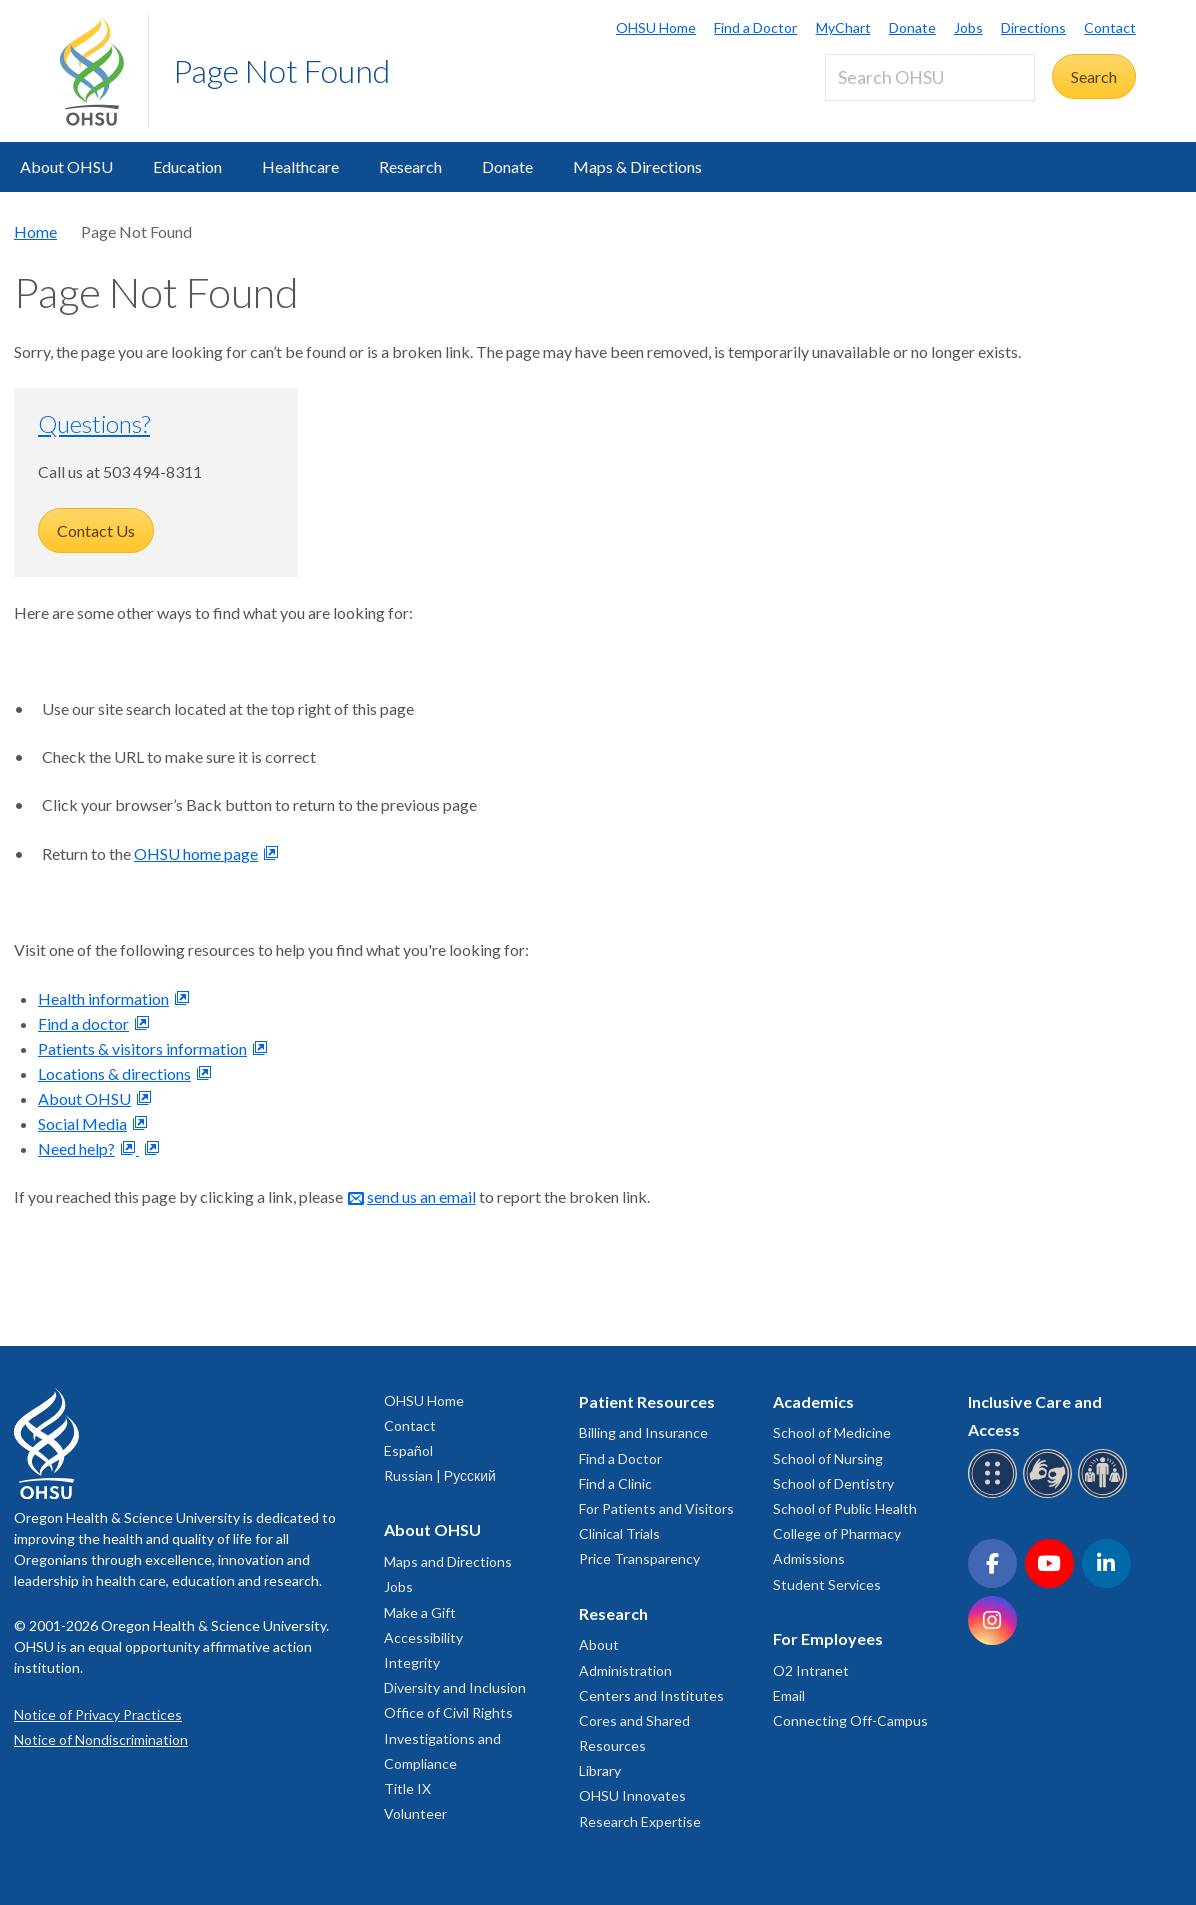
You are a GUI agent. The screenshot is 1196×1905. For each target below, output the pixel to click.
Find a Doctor (755, 27)
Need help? (76, 1148)
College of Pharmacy (837, 1533)
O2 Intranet (811, 1670)
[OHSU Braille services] (995, 1494)
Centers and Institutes (651, 1695)
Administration (625, 1670)
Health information (103, 998)
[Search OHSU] (930, 77)
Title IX (407, 1788)
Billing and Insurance (643, 1432)
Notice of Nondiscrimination (101, 1739)
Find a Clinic (615, 1483)
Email (789, 1695)
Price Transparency (639, 1558)
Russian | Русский (440, 1475)
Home (35, 231)
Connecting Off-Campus (850, 1720)
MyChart (843, 27)
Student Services (827, 1584)
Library (600, 1770)
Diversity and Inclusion (455, 1687)
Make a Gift (420, 1612)
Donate (912, 27)
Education (187, 166)
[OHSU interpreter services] (1105, 1494)
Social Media (82, 1123)
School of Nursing (828, 1458)
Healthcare (300, 166)
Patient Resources (647, 1401)
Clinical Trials (619, 1533)
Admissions (809, 1558)
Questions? (94, 423)
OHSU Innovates (632, 1795)
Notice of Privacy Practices (98, 1714)
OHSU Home (656, 27)
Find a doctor (83, 1023)
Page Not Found (281, 70)
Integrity (412, 1662)
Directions (1033, 27)
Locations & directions (114, 1073)
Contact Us (96, 530)
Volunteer (415, 1813)
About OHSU (66, 166)
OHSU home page (196, 853)
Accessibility (423, 1637)
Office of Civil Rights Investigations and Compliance (448, 1737)
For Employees (828, 1638)
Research (410, 166)
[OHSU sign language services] (1050, 1494)
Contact (1110, 27)
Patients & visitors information (142, 1048)
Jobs (968, 27)
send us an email (421, 1196)
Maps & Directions (637, 166)
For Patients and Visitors (656, 1508)
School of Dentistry (833, 1483)
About (599, 1644)
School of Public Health (845, 1508)
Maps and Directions (448, 1561)
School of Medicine (832, 1432)
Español (408, 1450)
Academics (813, 1401)
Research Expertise (640, 1821)
